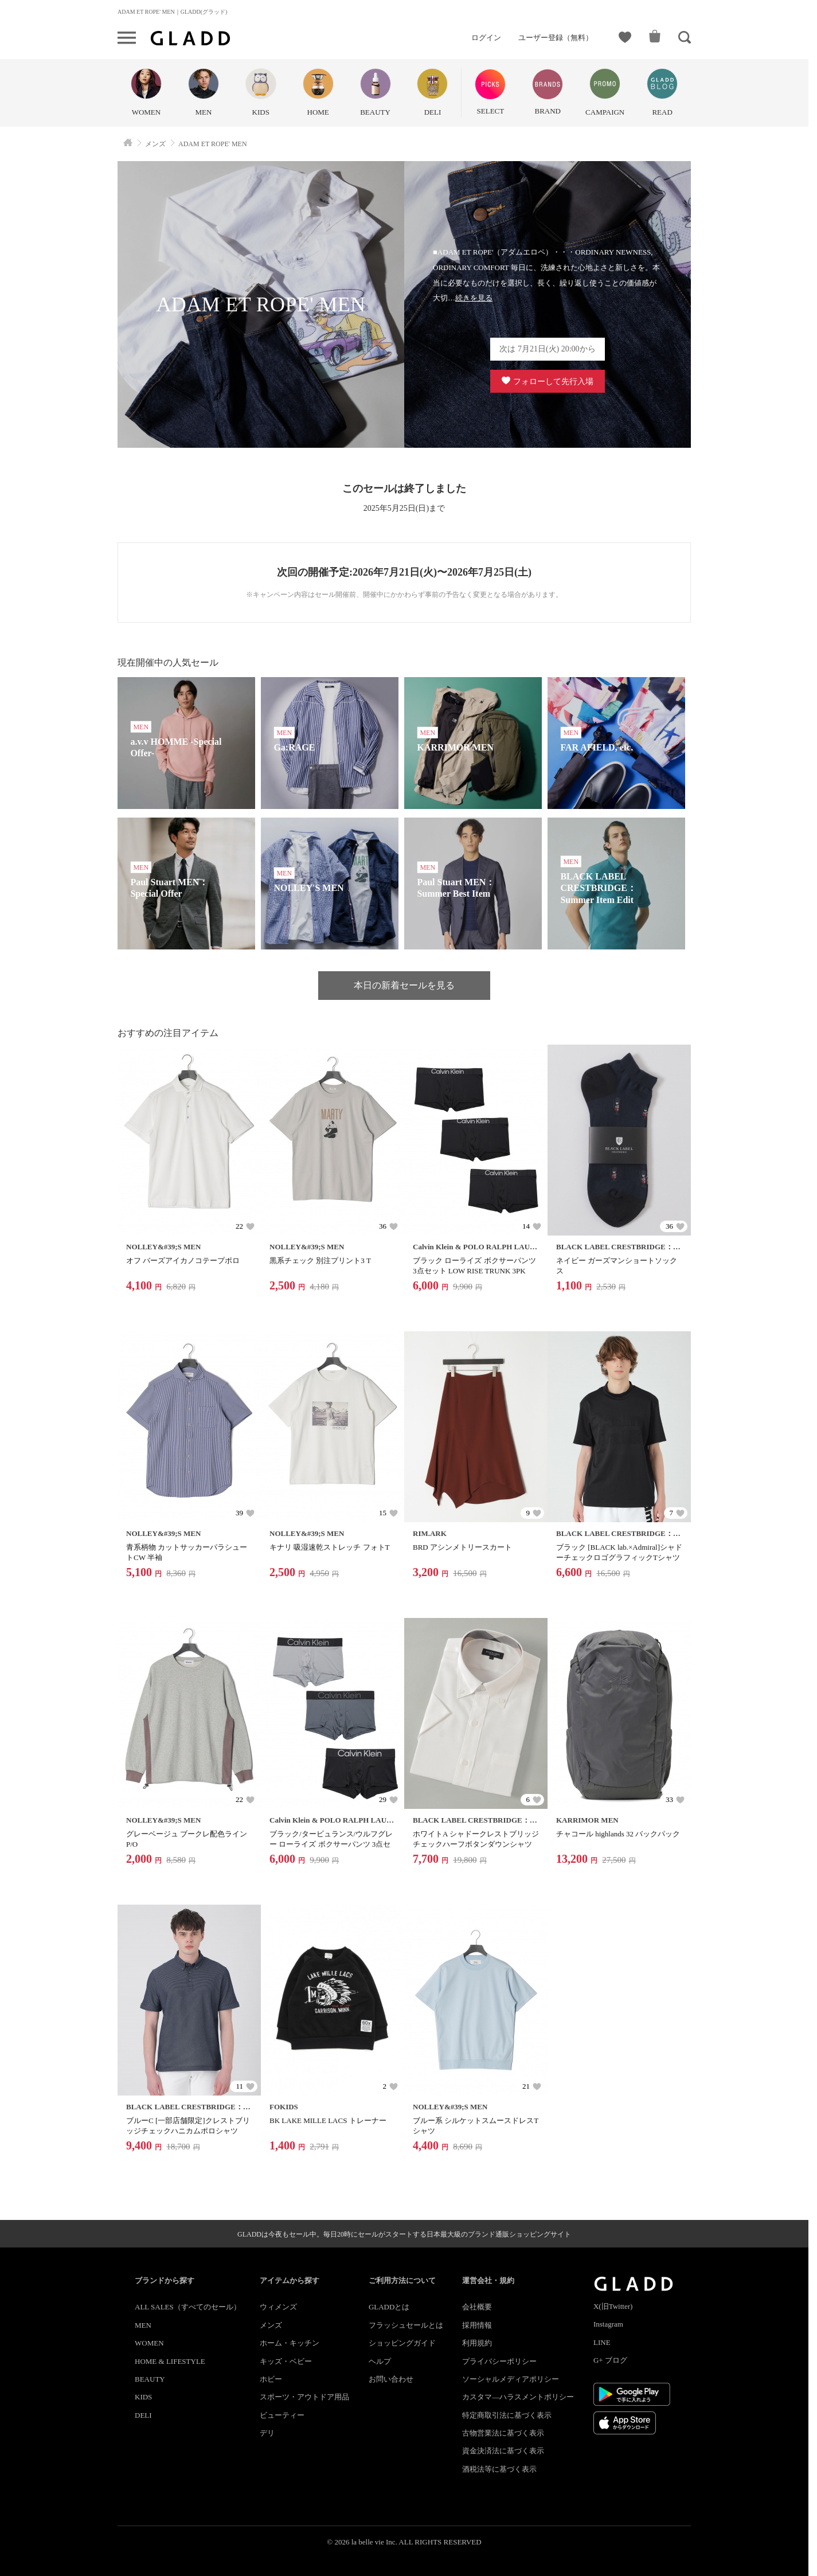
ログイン (486, 37)
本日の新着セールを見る (404, 985)
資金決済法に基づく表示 (503, 2450)
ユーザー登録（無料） (555, 37)
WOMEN (149, 2343)
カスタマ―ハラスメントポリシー (518, 2397)
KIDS (143, 2397)
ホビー (271, 2379)
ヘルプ (380, 2361)
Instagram (608, 2324)
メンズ (271, 2325)
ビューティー (282, 2415)
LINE (602, 2342)
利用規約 (477, 2343)
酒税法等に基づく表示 (499, 2469)
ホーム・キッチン (289, 2343)
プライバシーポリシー (499, 2361)
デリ (267, 2433)
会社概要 (477, 2307)
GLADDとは (389, 2307)
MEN (143, 2325)
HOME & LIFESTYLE (170, 2361)
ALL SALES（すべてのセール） (188, 2307)
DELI (143, 2415)
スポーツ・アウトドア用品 (304, 2397)
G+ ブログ (610, 2360)
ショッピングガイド (402, 2343)
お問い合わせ (391, 2379)
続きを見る (473, 298)
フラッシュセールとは (406, 2325)
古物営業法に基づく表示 (503, 2433)
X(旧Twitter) (612, 2306)
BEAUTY (150, 2379)
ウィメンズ (278, 2307)
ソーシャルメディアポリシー (510, 2379)
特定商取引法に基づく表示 (507, 2415)
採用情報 (477, 2325)
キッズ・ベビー (286, 2361)
